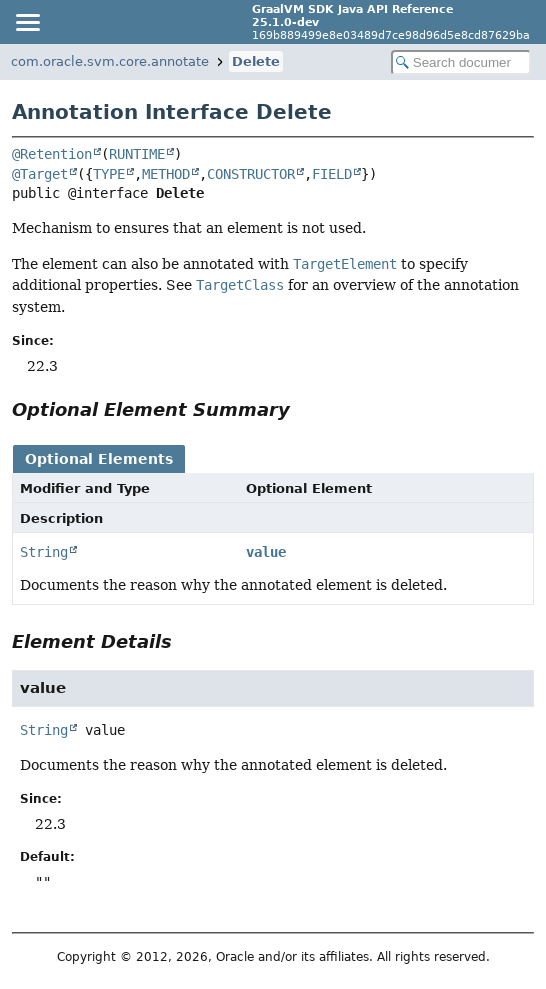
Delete (256, 61)
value (266, 552)
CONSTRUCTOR (251, 174)
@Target (40, 174)
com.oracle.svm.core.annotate (110, 61)
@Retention (52, 154)
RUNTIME (137, 154)
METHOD (166, 174)
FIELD (332, 174)
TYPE (109, 174)
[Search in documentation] (461, 62)
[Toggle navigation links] (27, 22)
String (44, 552)
